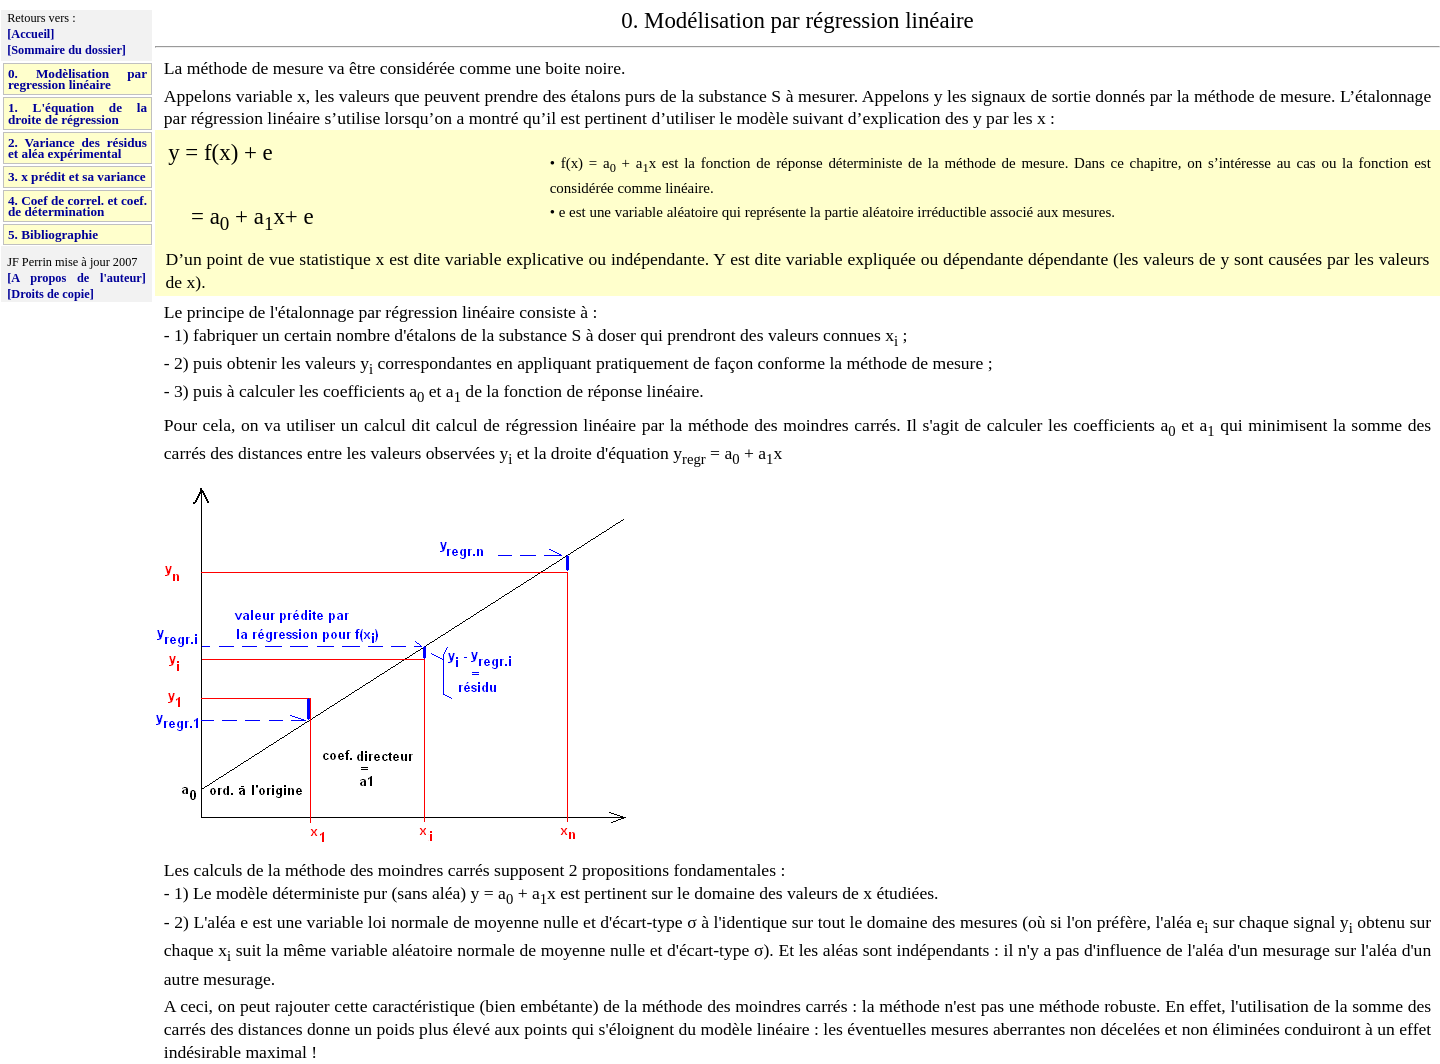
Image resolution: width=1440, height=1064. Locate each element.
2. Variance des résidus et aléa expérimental (77, 148)
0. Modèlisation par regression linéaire (77, 79)
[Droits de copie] (50, 294)
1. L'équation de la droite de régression (77, 113)
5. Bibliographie (53, 234)
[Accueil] (30, 34)
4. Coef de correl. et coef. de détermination (77, 206)
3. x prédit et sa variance (77, 176)
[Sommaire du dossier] (66, 50)
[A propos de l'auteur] (76, 278)
